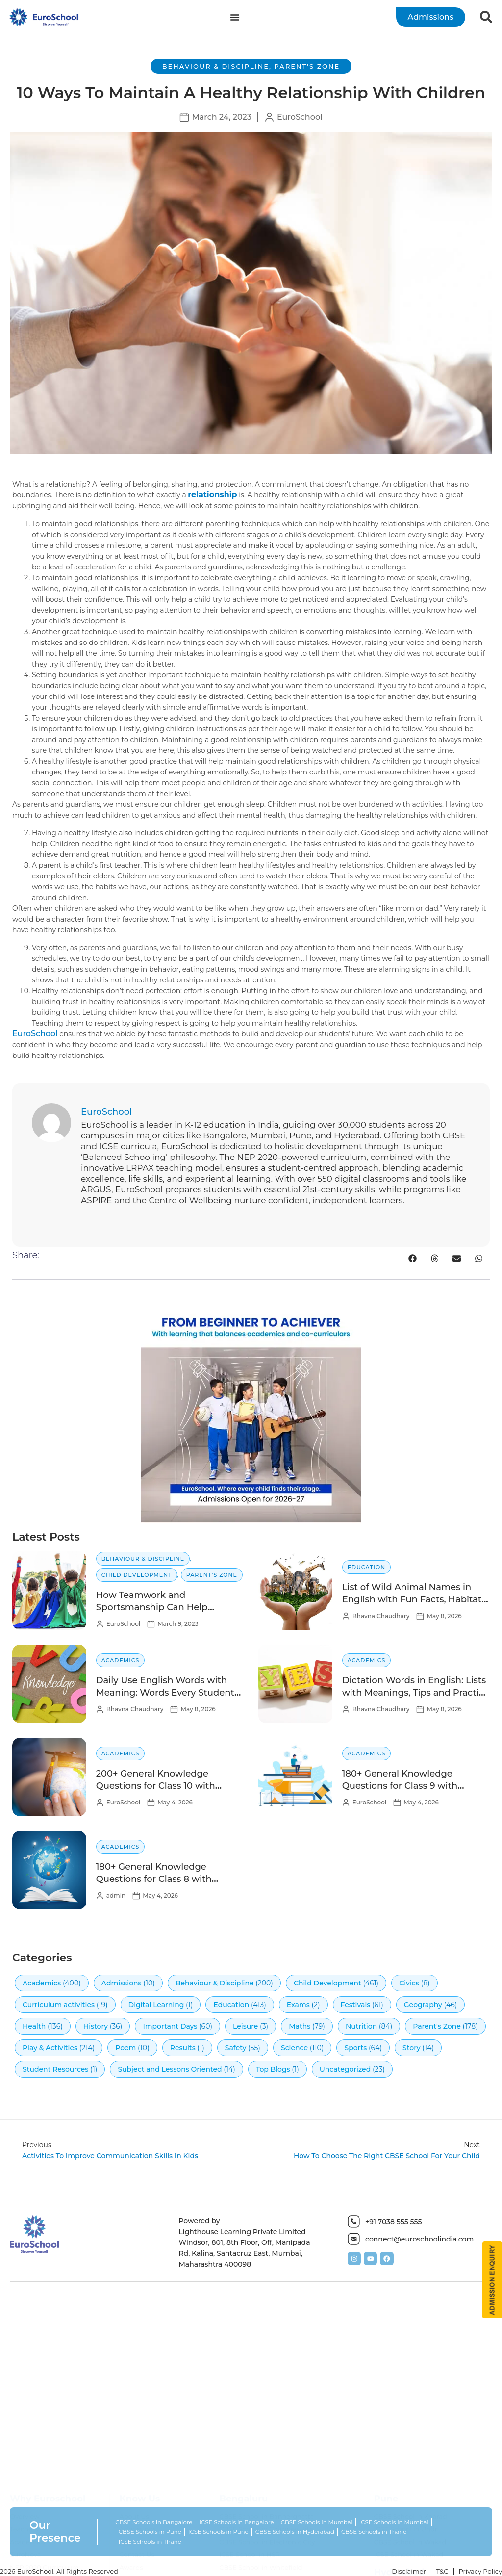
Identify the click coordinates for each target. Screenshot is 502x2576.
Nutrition (361, 2026)
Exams (298, 2004)
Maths (299, 2026)
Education (367, 1567)
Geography (423, 2004)
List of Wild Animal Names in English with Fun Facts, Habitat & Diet (412, 1599)
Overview (25, 2520)
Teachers (24, 2532)
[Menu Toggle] (235, 17)
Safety (236, 2047)
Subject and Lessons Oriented (170, 2069)
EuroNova (25, 2558)
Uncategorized (345, 2069)
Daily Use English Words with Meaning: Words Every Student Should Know (165, 1692)
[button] (413, 1258)
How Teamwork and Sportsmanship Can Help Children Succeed (152, 1607)
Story (411, 2047)
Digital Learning (156, 2004)
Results (183, 2047)
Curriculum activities (59, 2004)
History (95, 2026)
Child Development (136, 1574)
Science (294, 2047)
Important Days (170, 2026)
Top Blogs (273, 2069)
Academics (120, 1660)
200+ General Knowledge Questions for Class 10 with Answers (155, 1785)
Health (34, 2026)
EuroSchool (35, 1033)
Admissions (121, 1983)
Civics (409, 1983)
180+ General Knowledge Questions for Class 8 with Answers (154, 1879)
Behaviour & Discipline (215, 66)
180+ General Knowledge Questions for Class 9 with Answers (400, 1785)
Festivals (356, 2004)
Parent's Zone (307, 66)
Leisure (245, 2026)
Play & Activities (50, 2047)
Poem (125, 2047)
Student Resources (55, 2069)
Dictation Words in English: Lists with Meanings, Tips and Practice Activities (415, 1692)
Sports (355, 2047)
